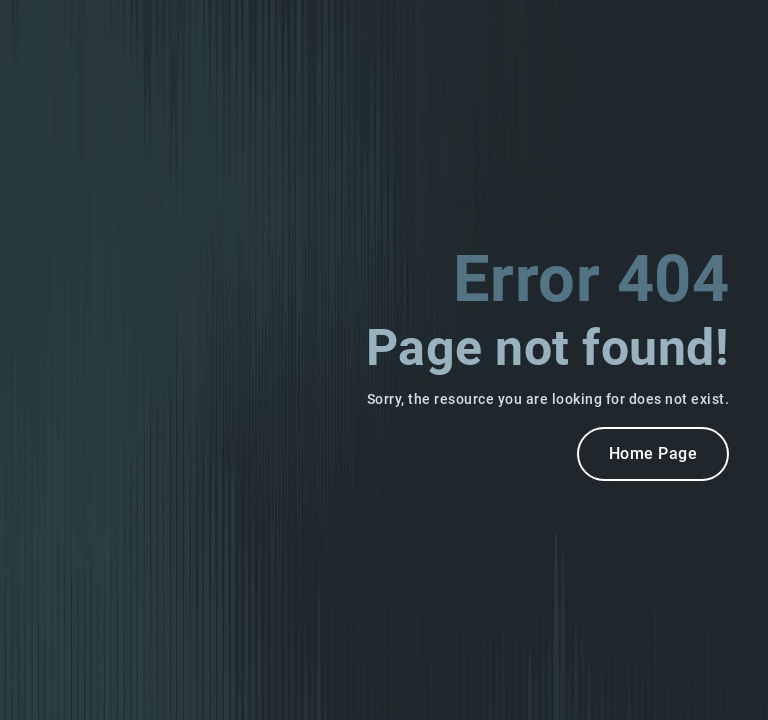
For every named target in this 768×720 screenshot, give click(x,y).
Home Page (653, 453)
